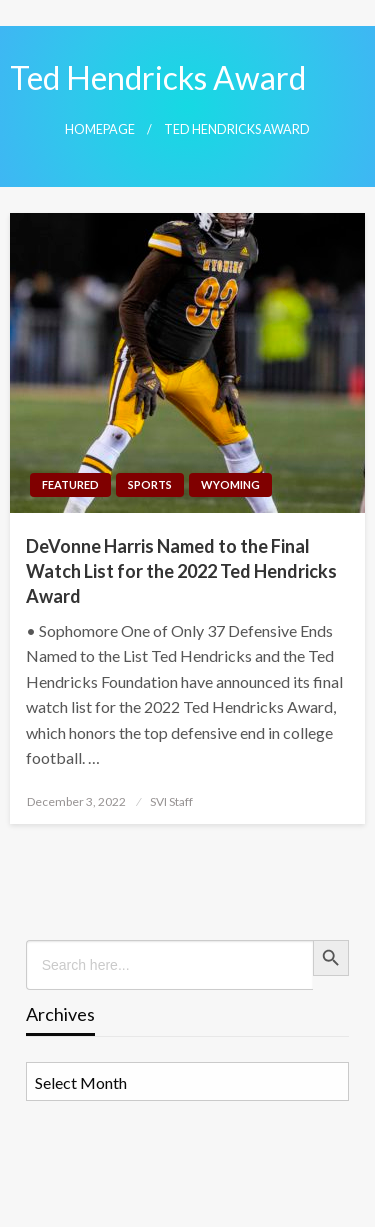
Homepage (100, 129)
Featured (70, 484)
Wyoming (230, 484)
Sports (150, 484)
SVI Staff (171, 801)
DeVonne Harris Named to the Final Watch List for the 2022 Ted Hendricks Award (181, 571)
